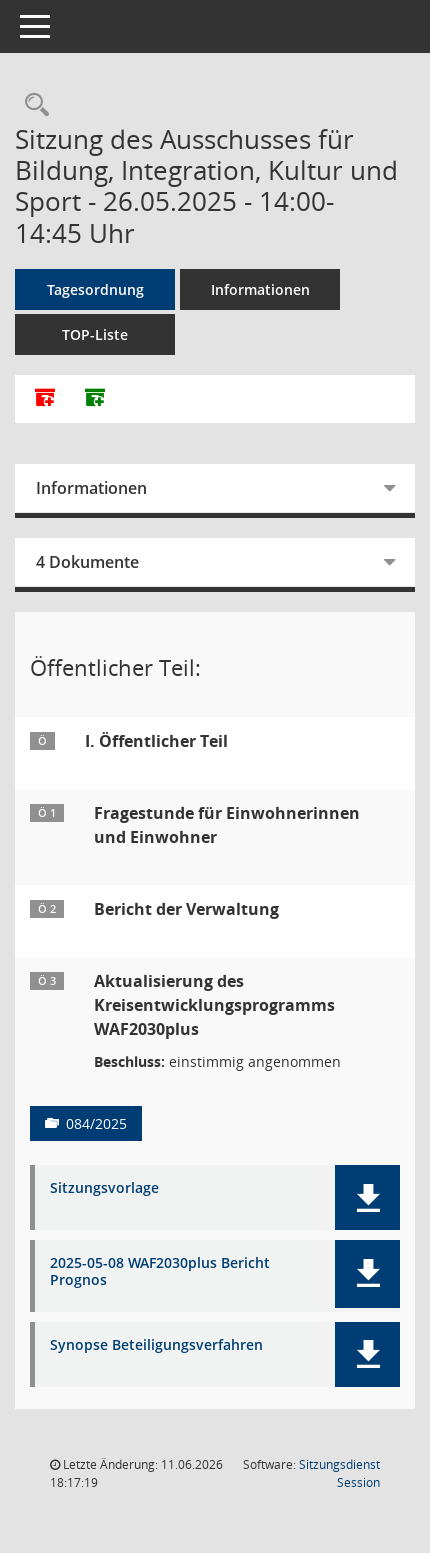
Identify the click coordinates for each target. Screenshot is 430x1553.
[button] (367, 1197)
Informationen (260, 289)
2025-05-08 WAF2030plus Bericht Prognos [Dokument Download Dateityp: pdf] (160, 1272)
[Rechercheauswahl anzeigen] (32, 105)
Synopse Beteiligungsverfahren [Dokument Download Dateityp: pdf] (156, 1345)
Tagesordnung (95, 289)
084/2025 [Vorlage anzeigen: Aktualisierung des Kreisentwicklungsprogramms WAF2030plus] (96, 1123)
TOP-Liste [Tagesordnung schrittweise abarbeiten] (95, 334)
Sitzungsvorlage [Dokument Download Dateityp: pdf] (104, 1188)
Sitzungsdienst (339, 1473)
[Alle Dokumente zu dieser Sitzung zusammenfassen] (45, 399)
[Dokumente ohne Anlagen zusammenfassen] (95, 399)
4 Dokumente (87, 562)
